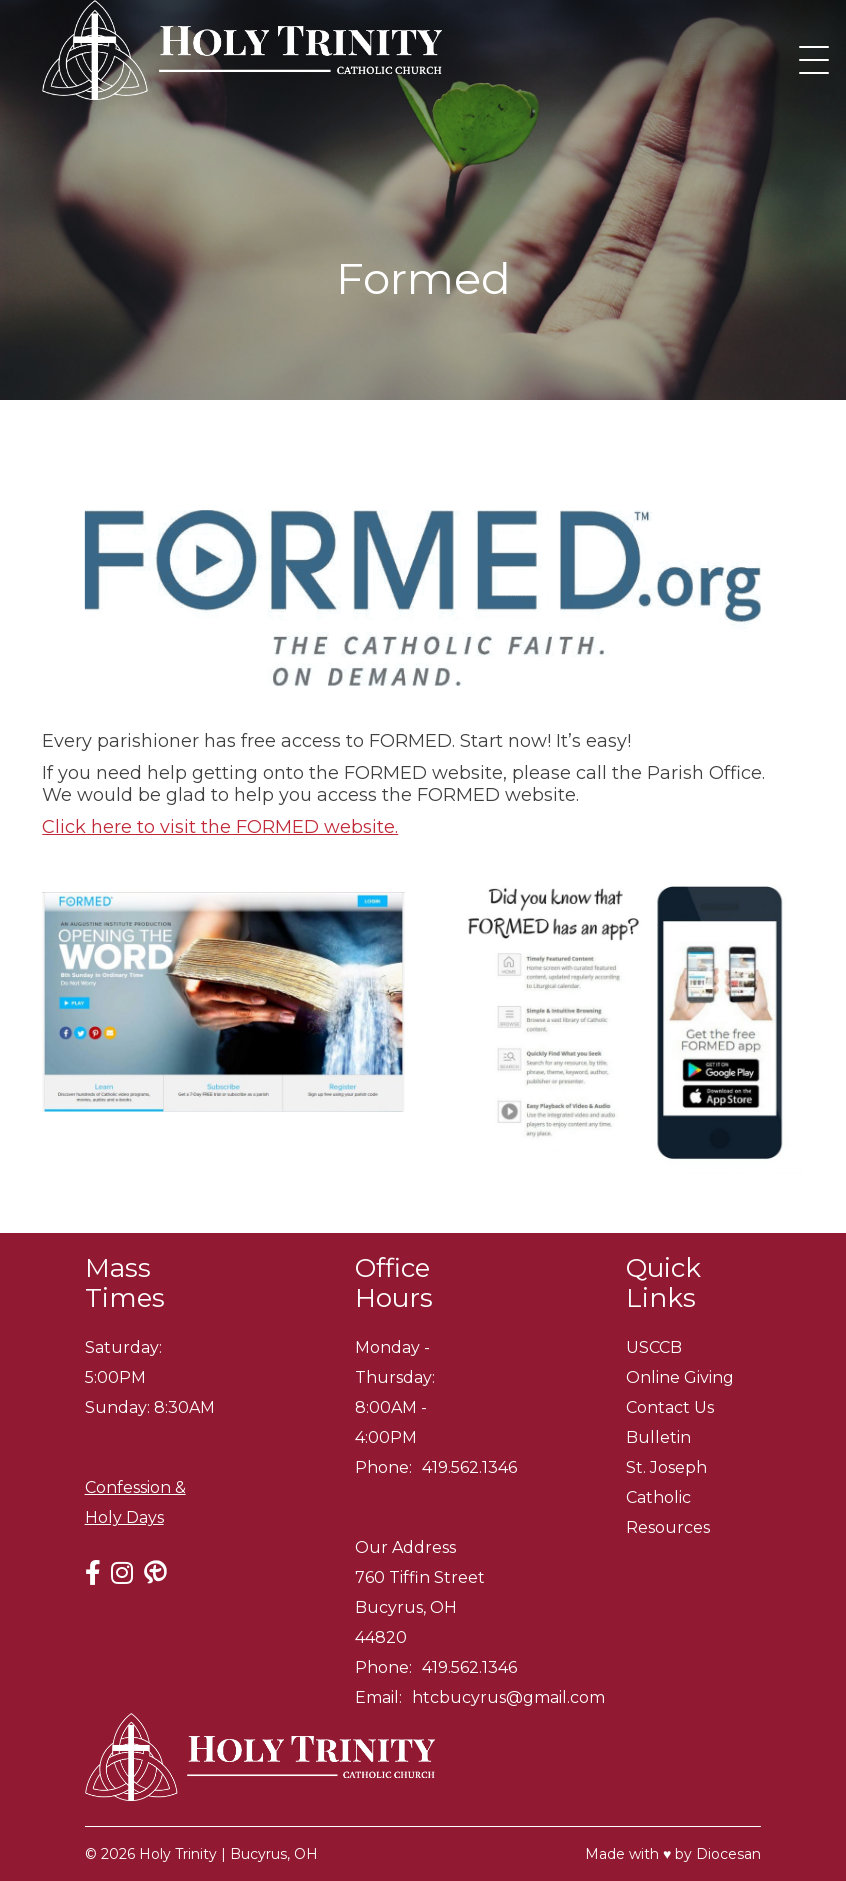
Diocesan (728, 1854)
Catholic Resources (668, 1512)
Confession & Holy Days (135, 1502)
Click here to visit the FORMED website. (220, 827)
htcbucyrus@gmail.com (508, 1697)
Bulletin (658, 1437)
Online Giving (680, 1377)
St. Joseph (666, 1467)
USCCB (654, 1347)
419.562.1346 (469, 1467)
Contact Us (670, 1407)
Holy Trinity (178, 1854)
